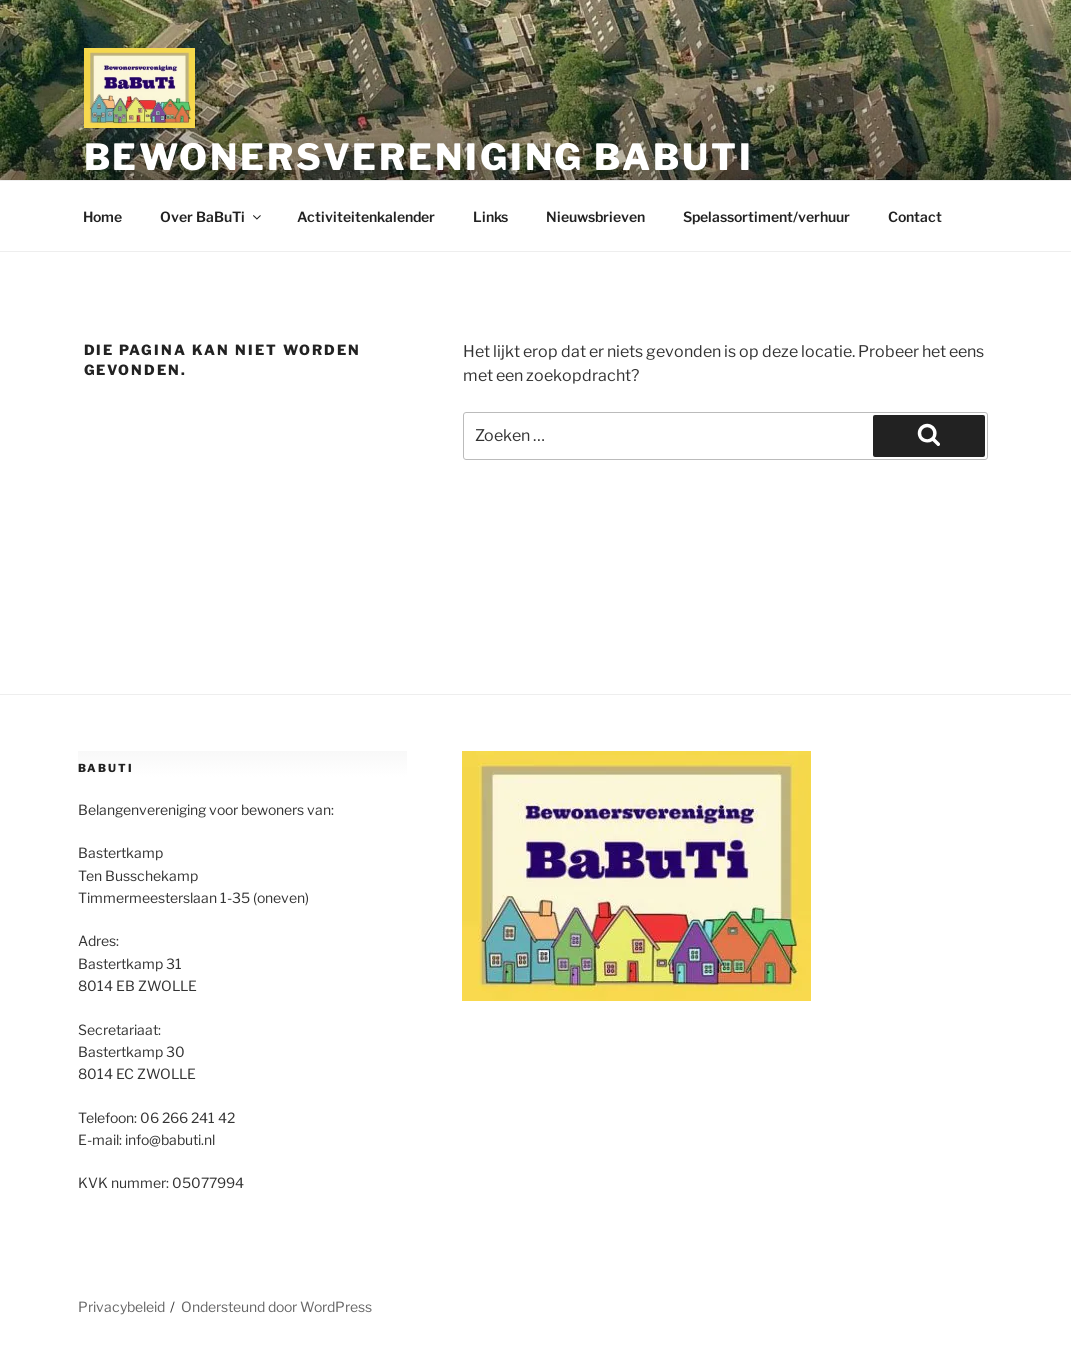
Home (102, 216)
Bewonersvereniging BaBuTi (419, 157)
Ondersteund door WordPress (276, 1306)
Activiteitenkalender (366, 216)
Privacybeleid (121, 1306)
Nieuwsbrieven (595, 216)
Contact (915, 216)
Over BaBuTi (212, 216)
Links (490, 216)
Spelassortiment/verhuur (766, 216)
